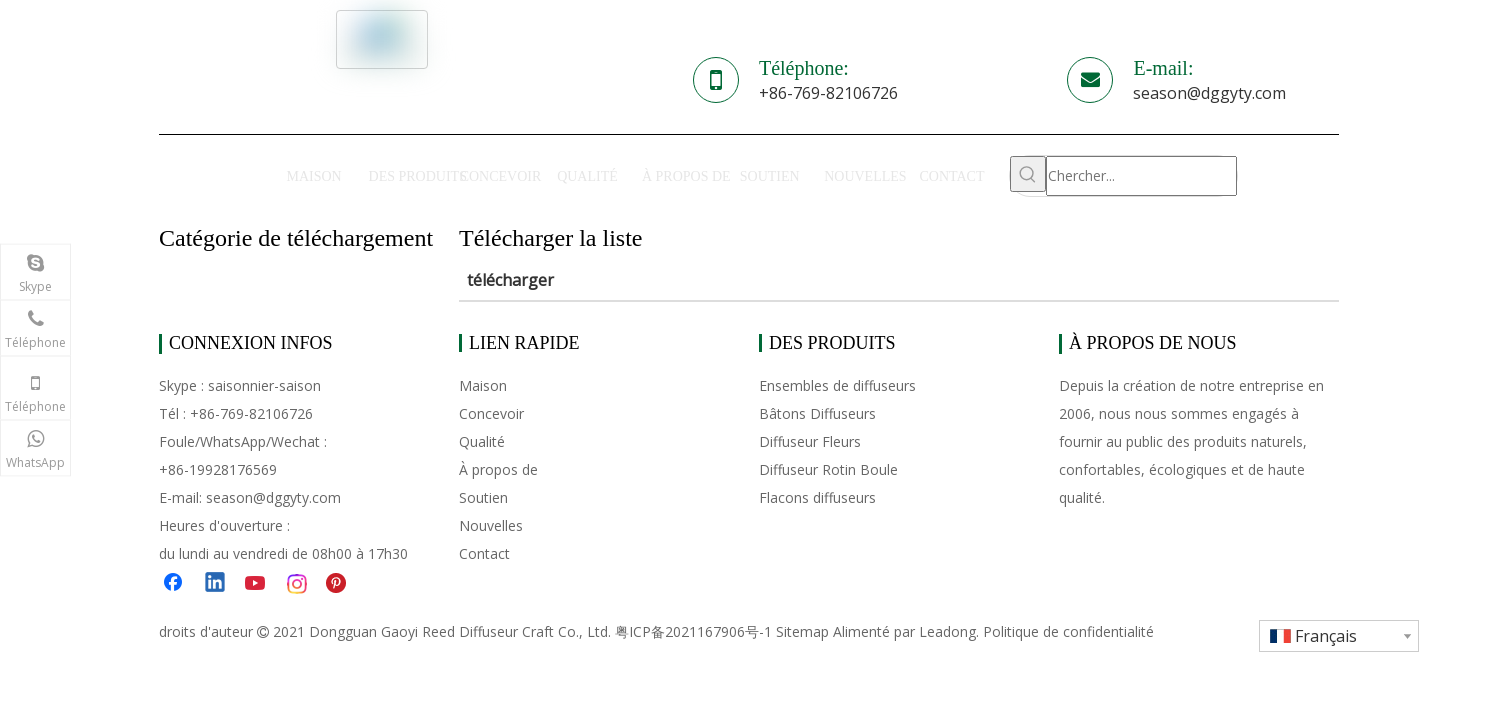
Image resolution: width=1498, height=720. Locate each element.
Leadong (947, 631)
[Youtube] (257, 584)
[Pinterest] (339, 584)
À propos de (498, 469)
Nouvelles (491, 525)
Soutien (483, 497)
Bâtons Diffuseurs (817, 413)
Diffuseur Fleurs (810, 441)
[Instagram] (298, 584)
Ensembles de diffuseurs (837, 385)
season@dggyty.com (1209, 93)
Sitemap (802, 631)
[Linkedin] (216, 584)
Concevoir (491, 413)
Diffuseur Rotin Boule (828, 469)
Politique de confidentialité (1068, 631)
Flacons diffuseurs (817, 497)
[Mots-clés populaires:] (1028, 174)
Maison (483, 385)
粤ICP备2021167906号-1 (693, 631)
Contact (484, 553)
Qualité (482, 441)
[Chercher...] (1142, 176)
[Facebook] (175, 584)
